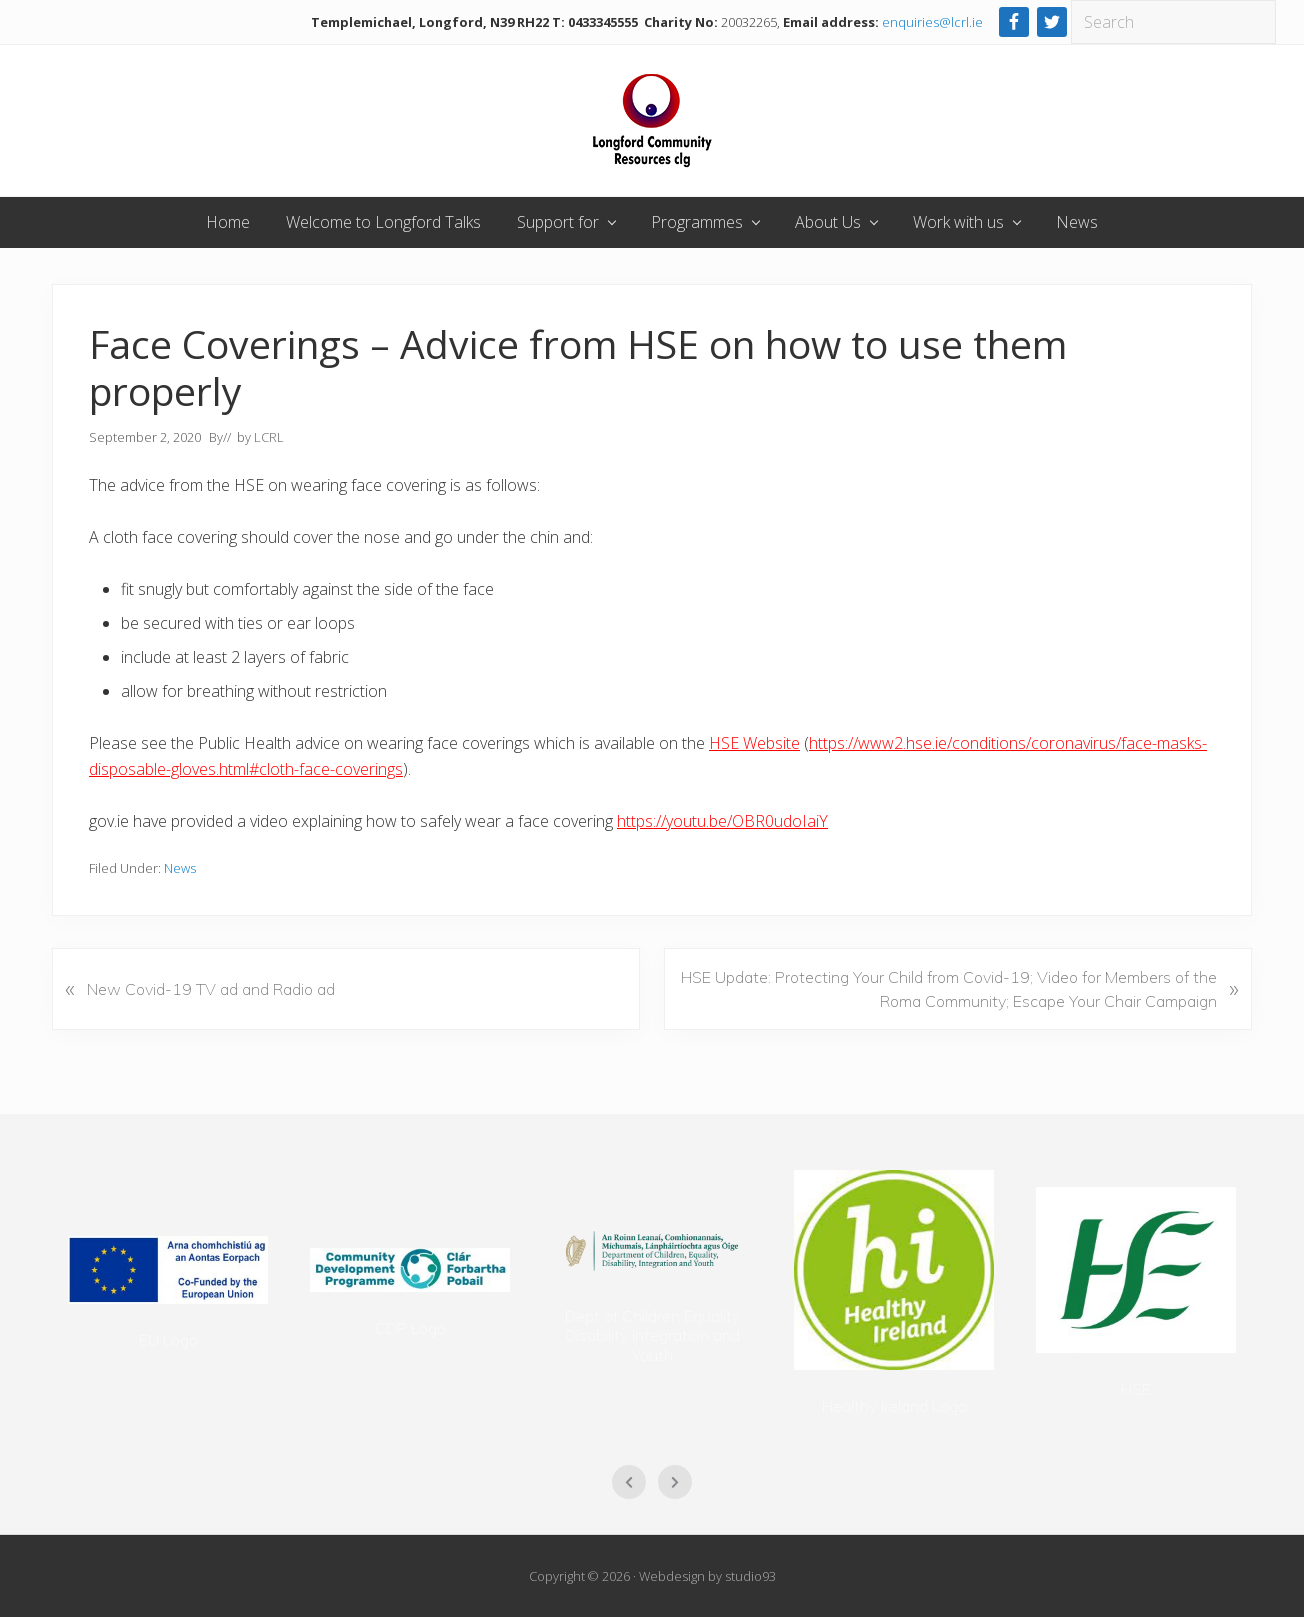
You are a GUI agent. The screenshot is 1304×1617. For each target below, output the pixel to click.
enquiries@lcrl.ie (932, 22)
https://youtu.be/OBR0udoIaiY (722, 821)
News (180, 868)
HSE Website (754, 743)
